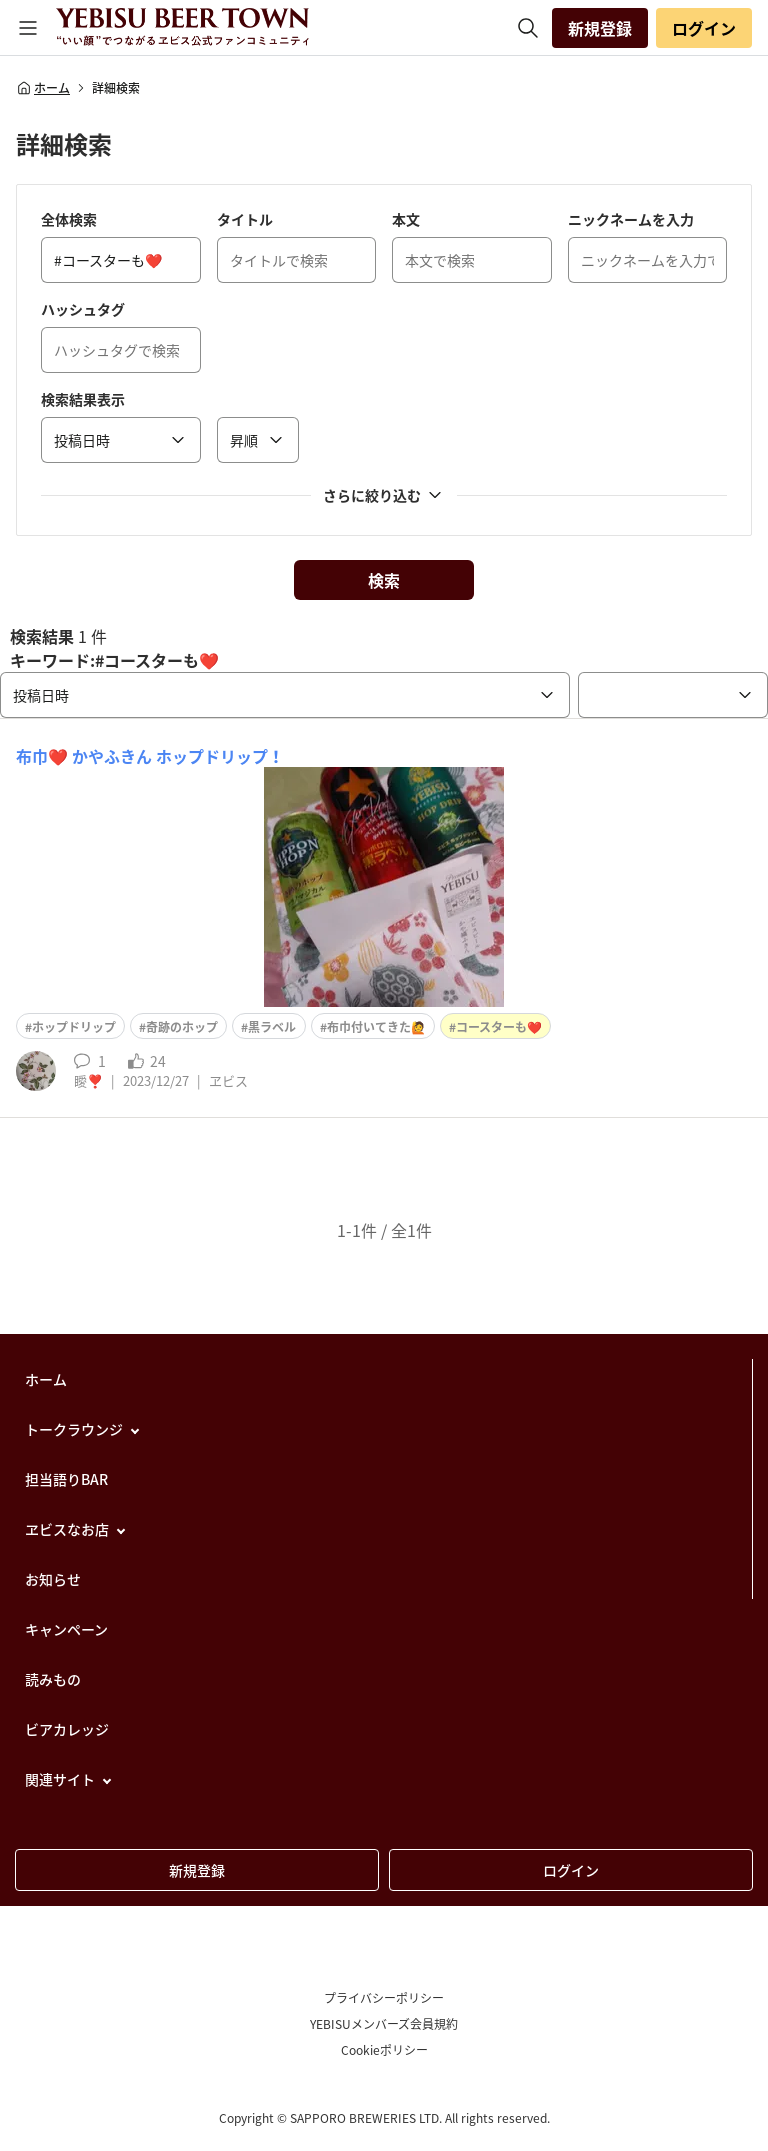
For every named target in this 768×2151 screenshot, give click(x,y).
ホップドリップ (74, 1027)
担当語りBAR (66, 1479)
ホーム (43, 88)
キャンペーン (66, 1629)
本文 (406, 219)
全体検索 (69, 219)
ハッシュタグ (83, 309)
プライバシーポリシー (384, 1998)
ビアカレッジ (67, 1729)
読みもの (53, 1679)
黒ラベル (272, 1027)
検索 (384, 580)
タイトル (245, 219)
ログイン (704, 28)
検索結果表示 (83, 399)
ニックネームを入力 (631, 219)
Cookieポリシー (384, 2050)
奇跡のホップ (182, 1027)
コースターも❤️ (499, 1027)
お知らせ (53, 1579)
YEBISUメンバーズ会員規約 (384, 2024)
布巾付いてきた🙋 (376, 1027)
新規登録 (600, 28)
